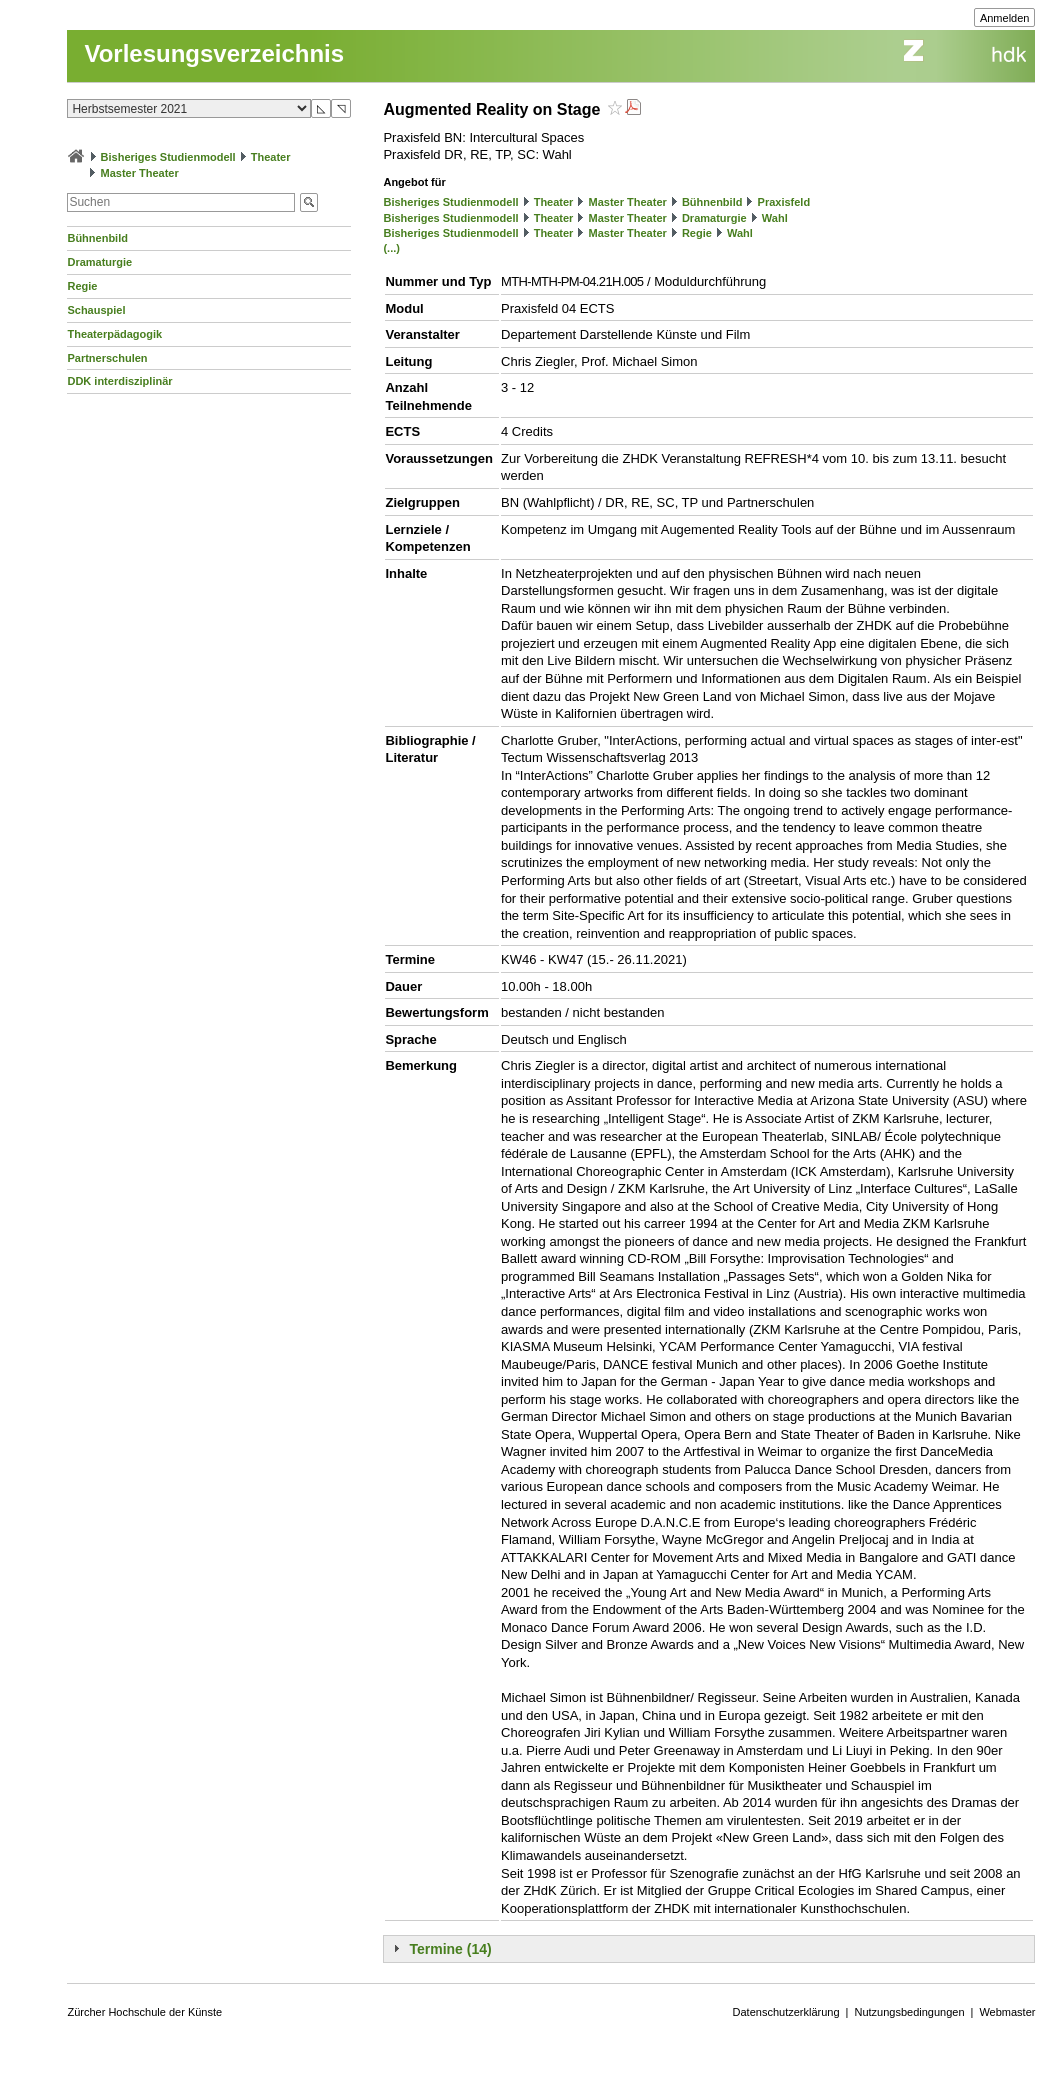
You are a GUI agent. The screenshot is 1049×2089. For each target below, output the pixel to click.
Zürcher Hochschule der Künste (144, 2012)
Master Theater (140, 173)
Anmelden (1005, 18)
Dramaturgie (99, 262)
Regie (82, 286)
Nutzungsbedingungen (909, 2012)
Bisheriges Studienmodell (168, 157)
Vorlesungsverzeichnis (214, 53)
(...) (391, 248)
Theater (271, 157)
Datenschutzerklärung (786, 2012)
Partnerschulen (107, 358)
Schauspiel (96, 310)
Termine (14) (450, 1949)
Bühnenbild (97, 238)
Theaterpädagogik (114, 334)
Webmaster (1007, 2012)
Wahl (775, 218)
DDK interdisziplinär (119, 381)
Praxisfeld (784, 202)
